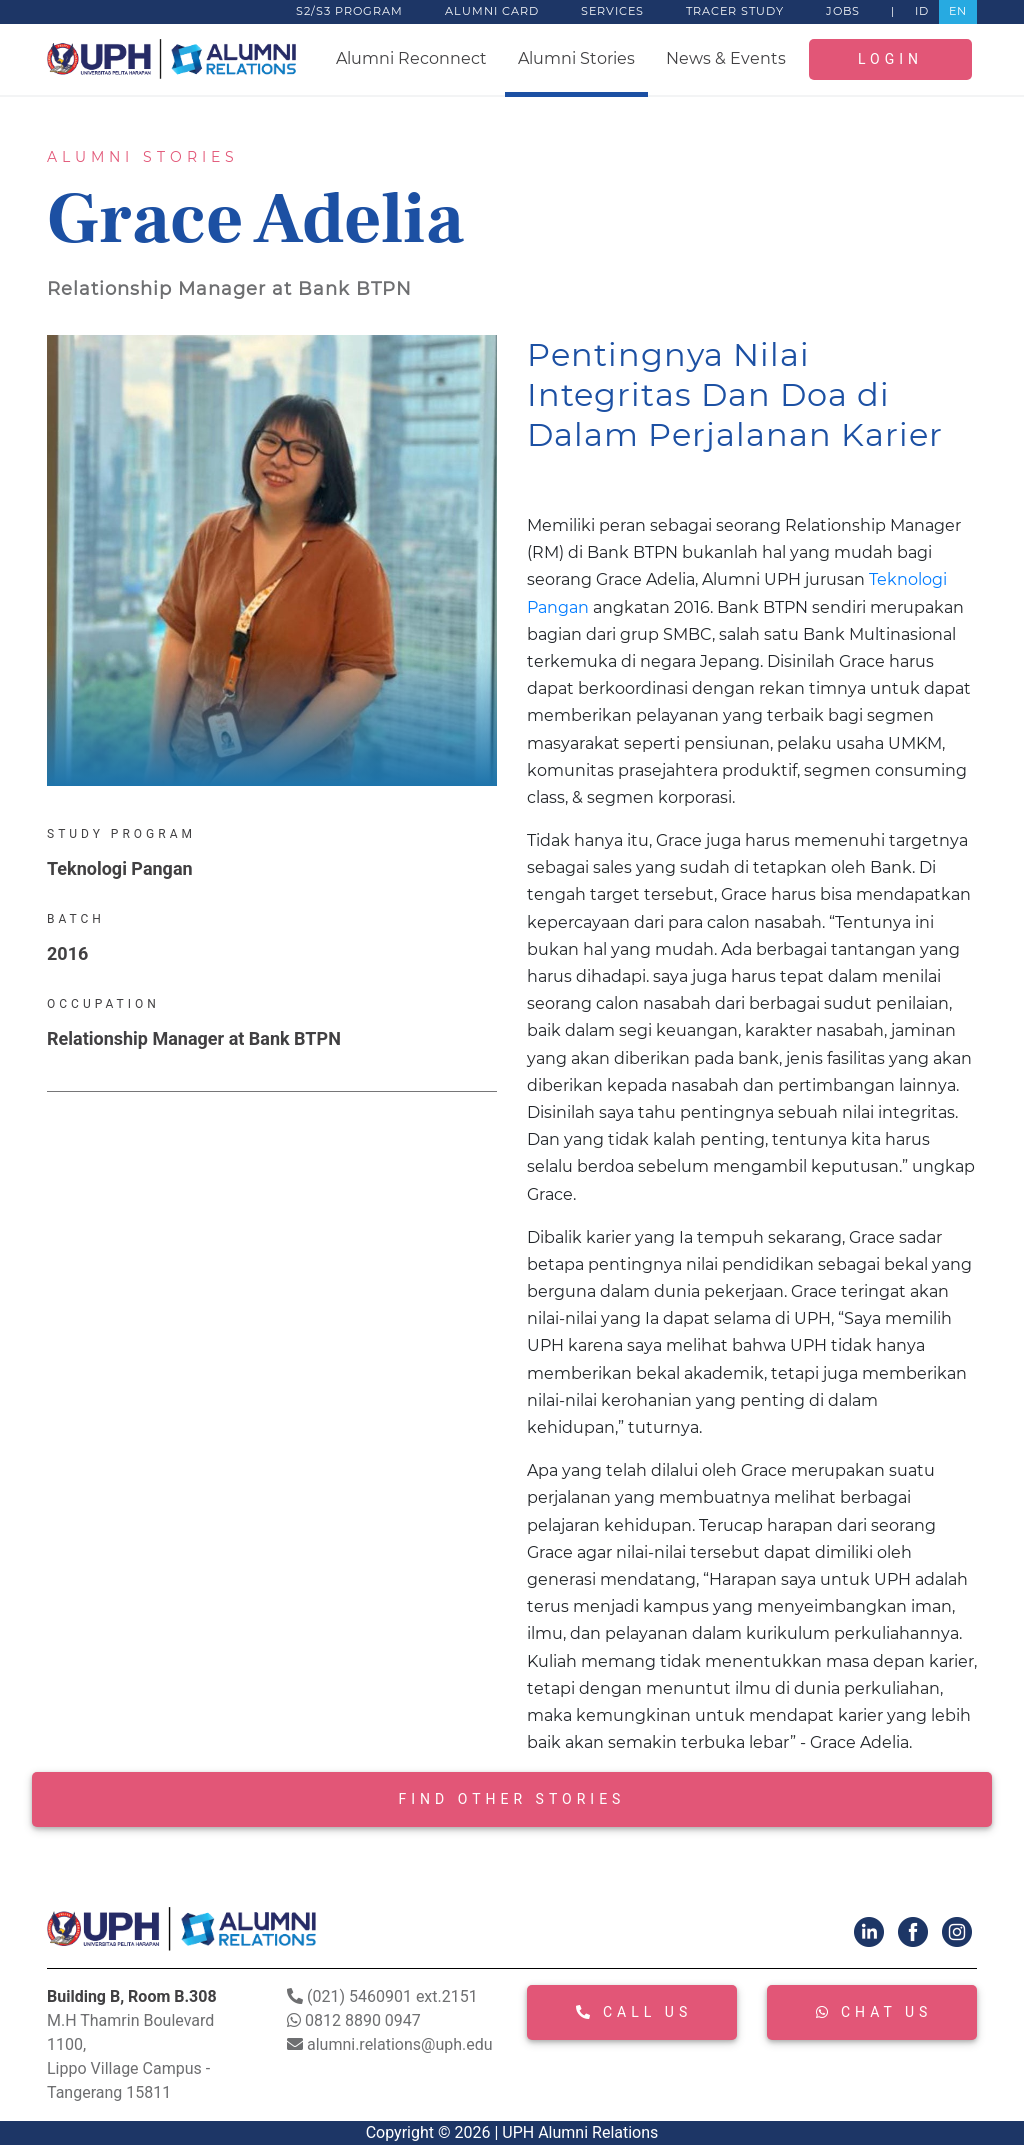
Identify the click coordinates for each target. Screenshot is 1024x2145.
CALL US (634, 2012)
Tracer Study (735, 11)
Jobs (843, 11)
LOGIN (890, 59)
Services (612, 11)
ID (922, 11)
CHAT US (874, 2012)
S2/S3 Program (349, 11)
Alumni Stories (576, 58)
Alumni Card (492, 11)
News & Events (726, 58)
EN (958, 11)
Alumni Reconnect (411, 58)
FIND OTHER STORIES (512, 1799)
